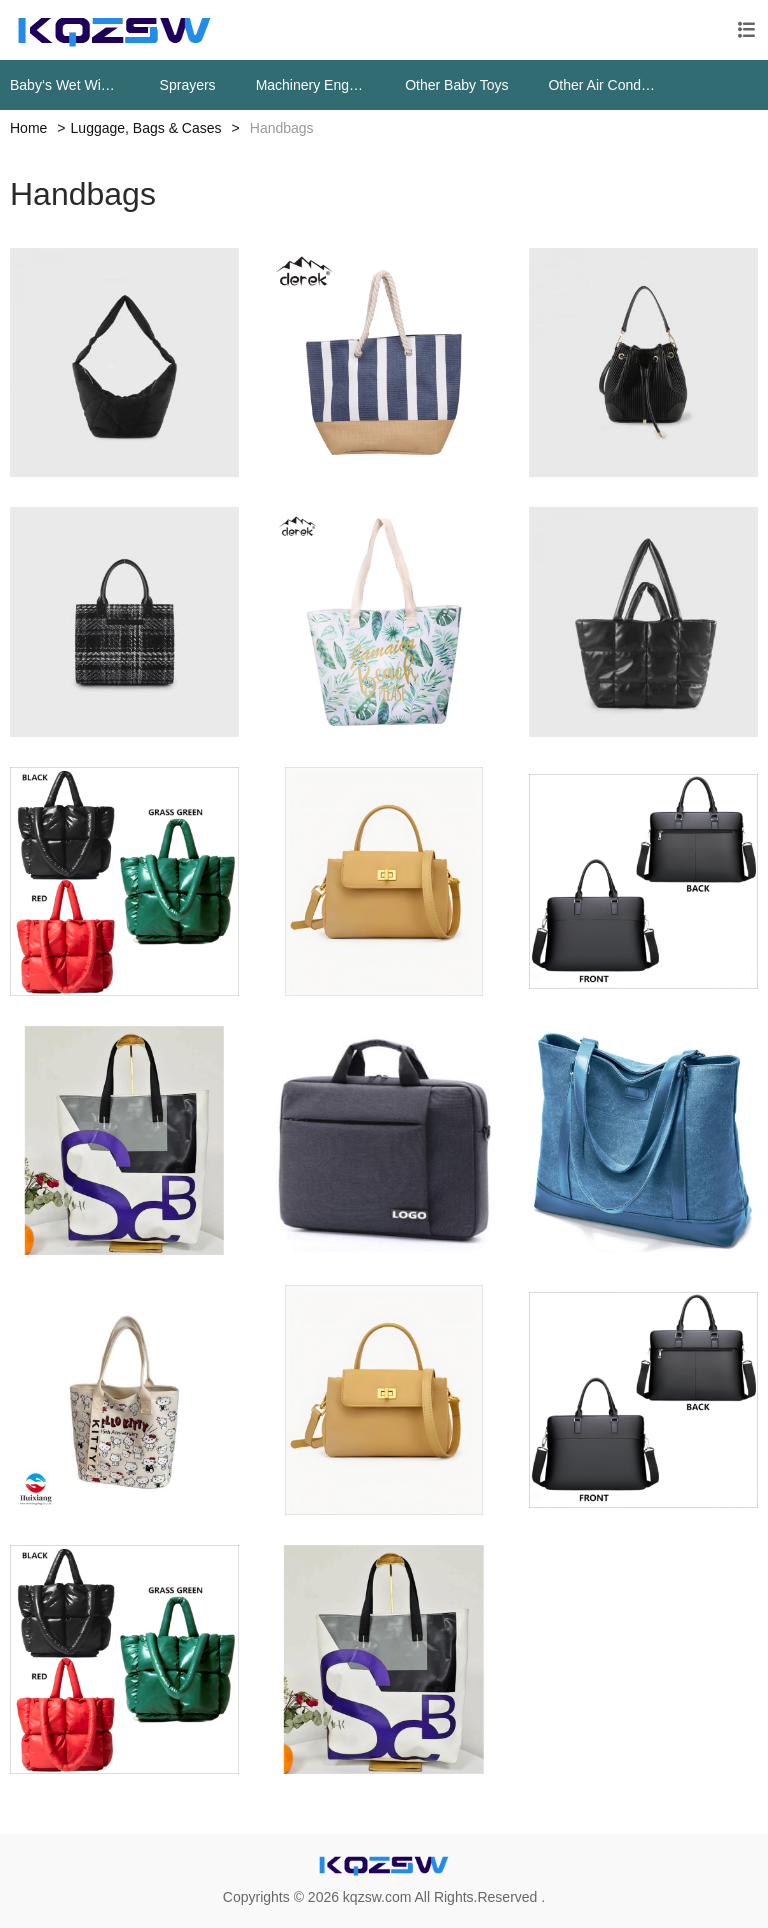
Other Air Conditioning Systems (603, 85)
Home (28, 128)
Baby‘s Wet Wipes (65, 85)
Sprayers (188, 85)
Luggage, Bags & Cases (146, 128)
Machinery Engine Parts (311, 85)
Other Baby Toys (456, 85)
